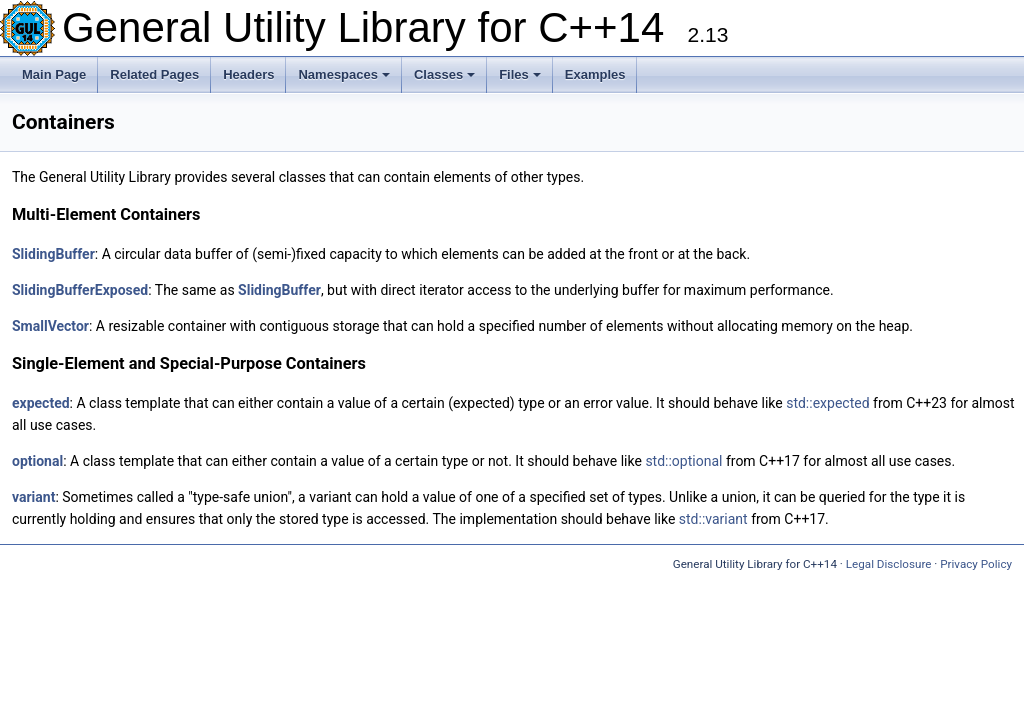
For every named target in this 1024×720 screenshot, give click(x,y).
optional (37, 461)
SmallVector (50, 326)
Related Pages (154, 74)
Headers (248, 74)
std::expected (827, 403)
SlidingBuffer (53, 254)
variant (33, 497)
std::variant (713, 519)
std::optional (683, 461)
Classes (444, 74)
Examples (595, 74)
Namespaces (344, 74)
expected (41, 403)
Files (520, 74)
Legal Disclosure (889, 564)
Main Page (54, 74)
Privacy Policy (976, 564)
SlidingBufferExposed (80, 290)
